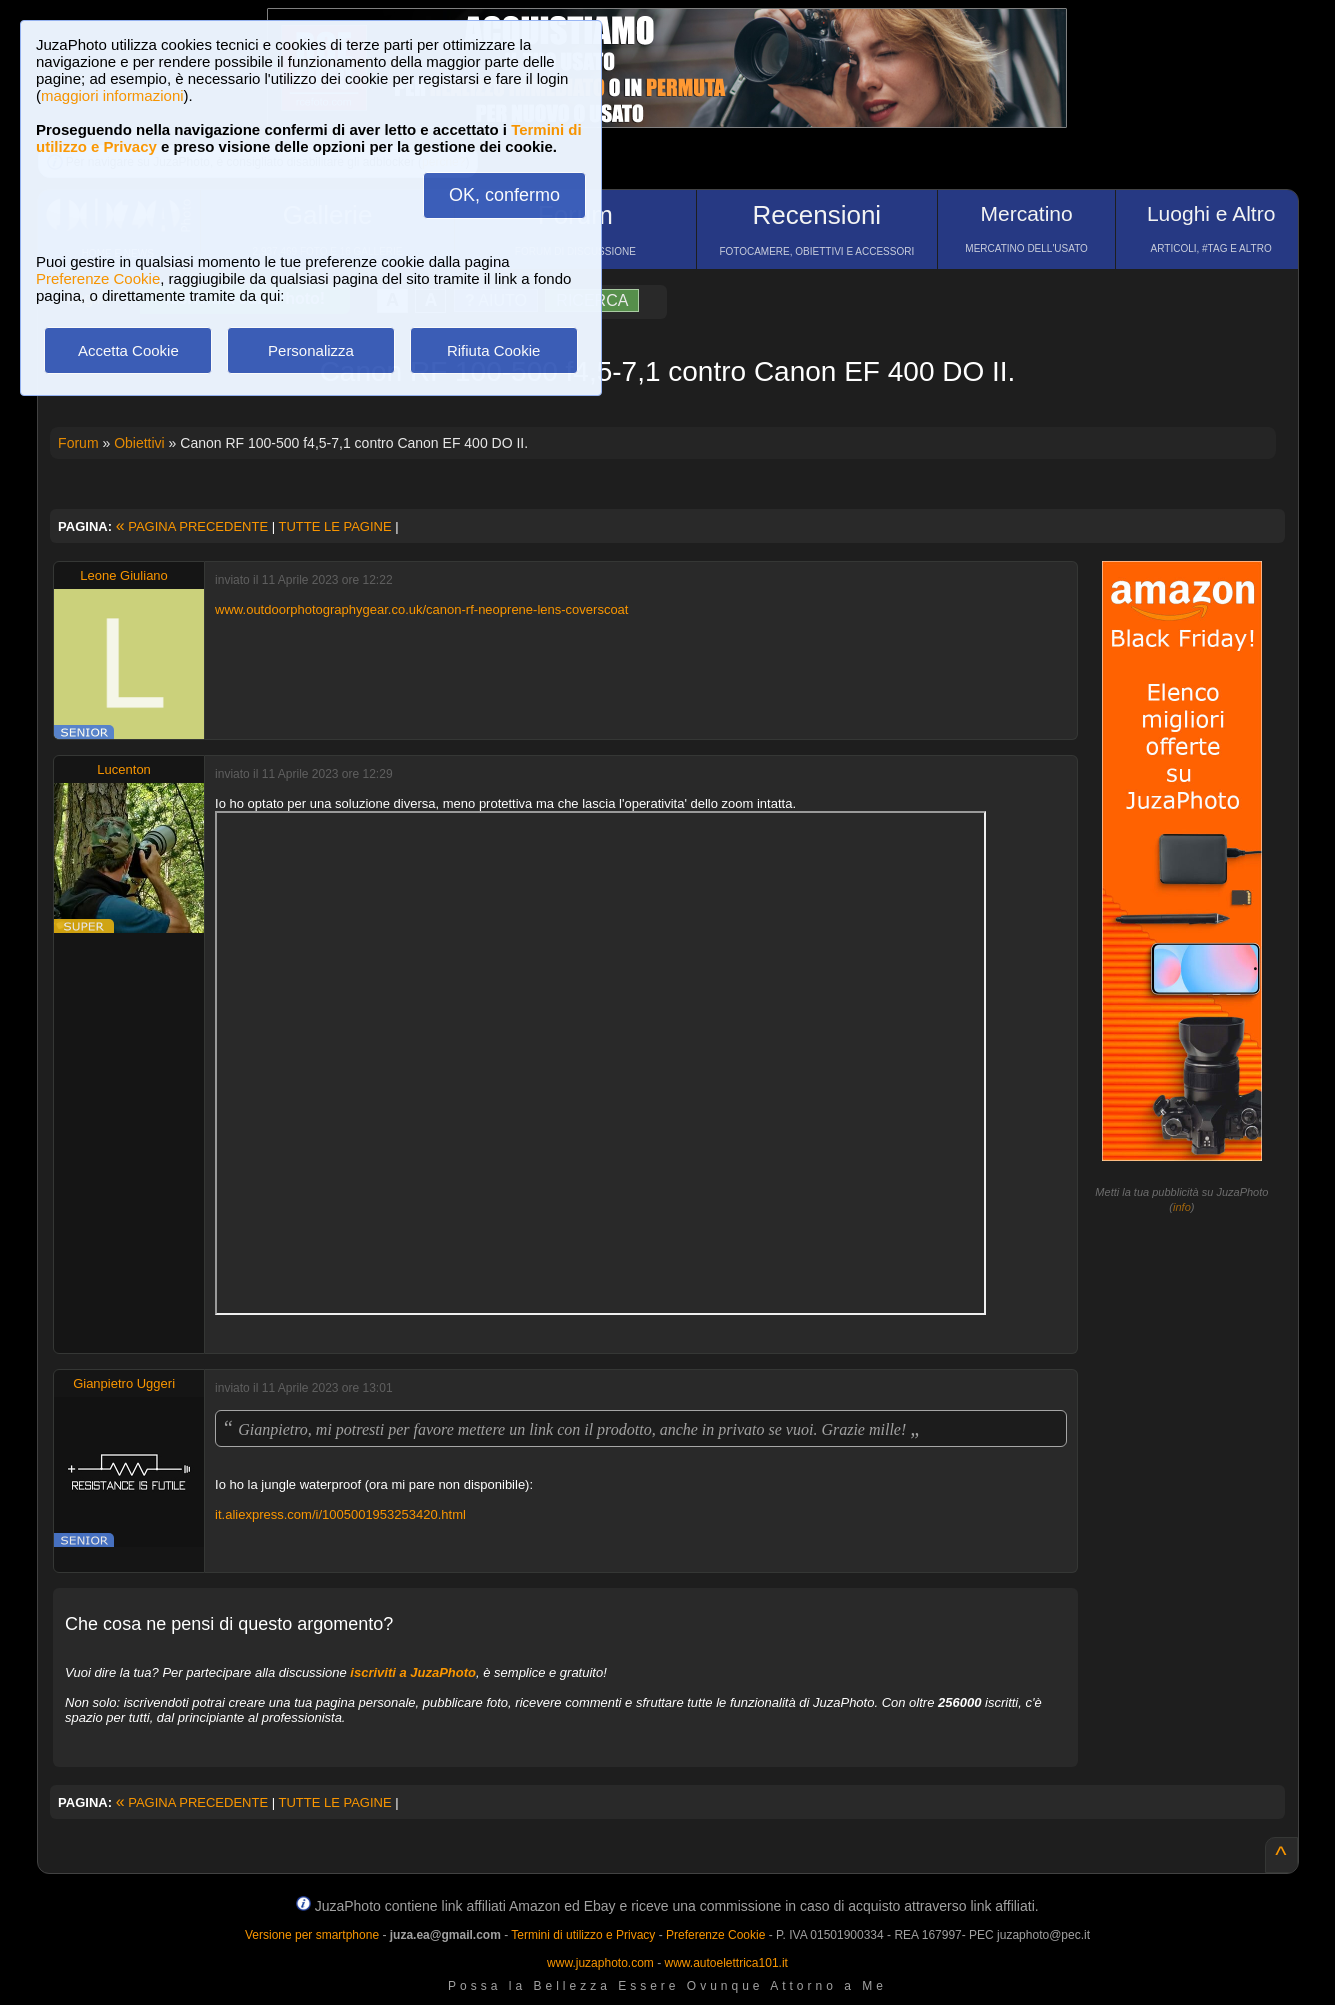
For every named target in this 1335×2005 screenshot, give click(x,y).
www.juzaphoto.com (600, 1963)
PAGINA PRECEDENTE (192, 526)
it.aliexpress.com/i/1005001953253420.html (340, 1514)
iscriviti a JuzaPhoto (413, 1672)
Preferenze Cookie (98, 278)
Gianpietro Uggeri (124, 1383)
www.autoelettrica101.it (725, 1963)
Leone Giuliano (123, 575)
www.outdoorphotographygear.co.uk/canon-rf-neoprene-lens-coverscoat (421, 609)
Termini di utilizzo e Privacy (583, 1935)
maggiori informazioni (112, 95)
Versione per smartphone (312, 1935)
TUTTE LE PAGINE (334, 526)
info (1182, 1207)
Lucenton (124, 769)
